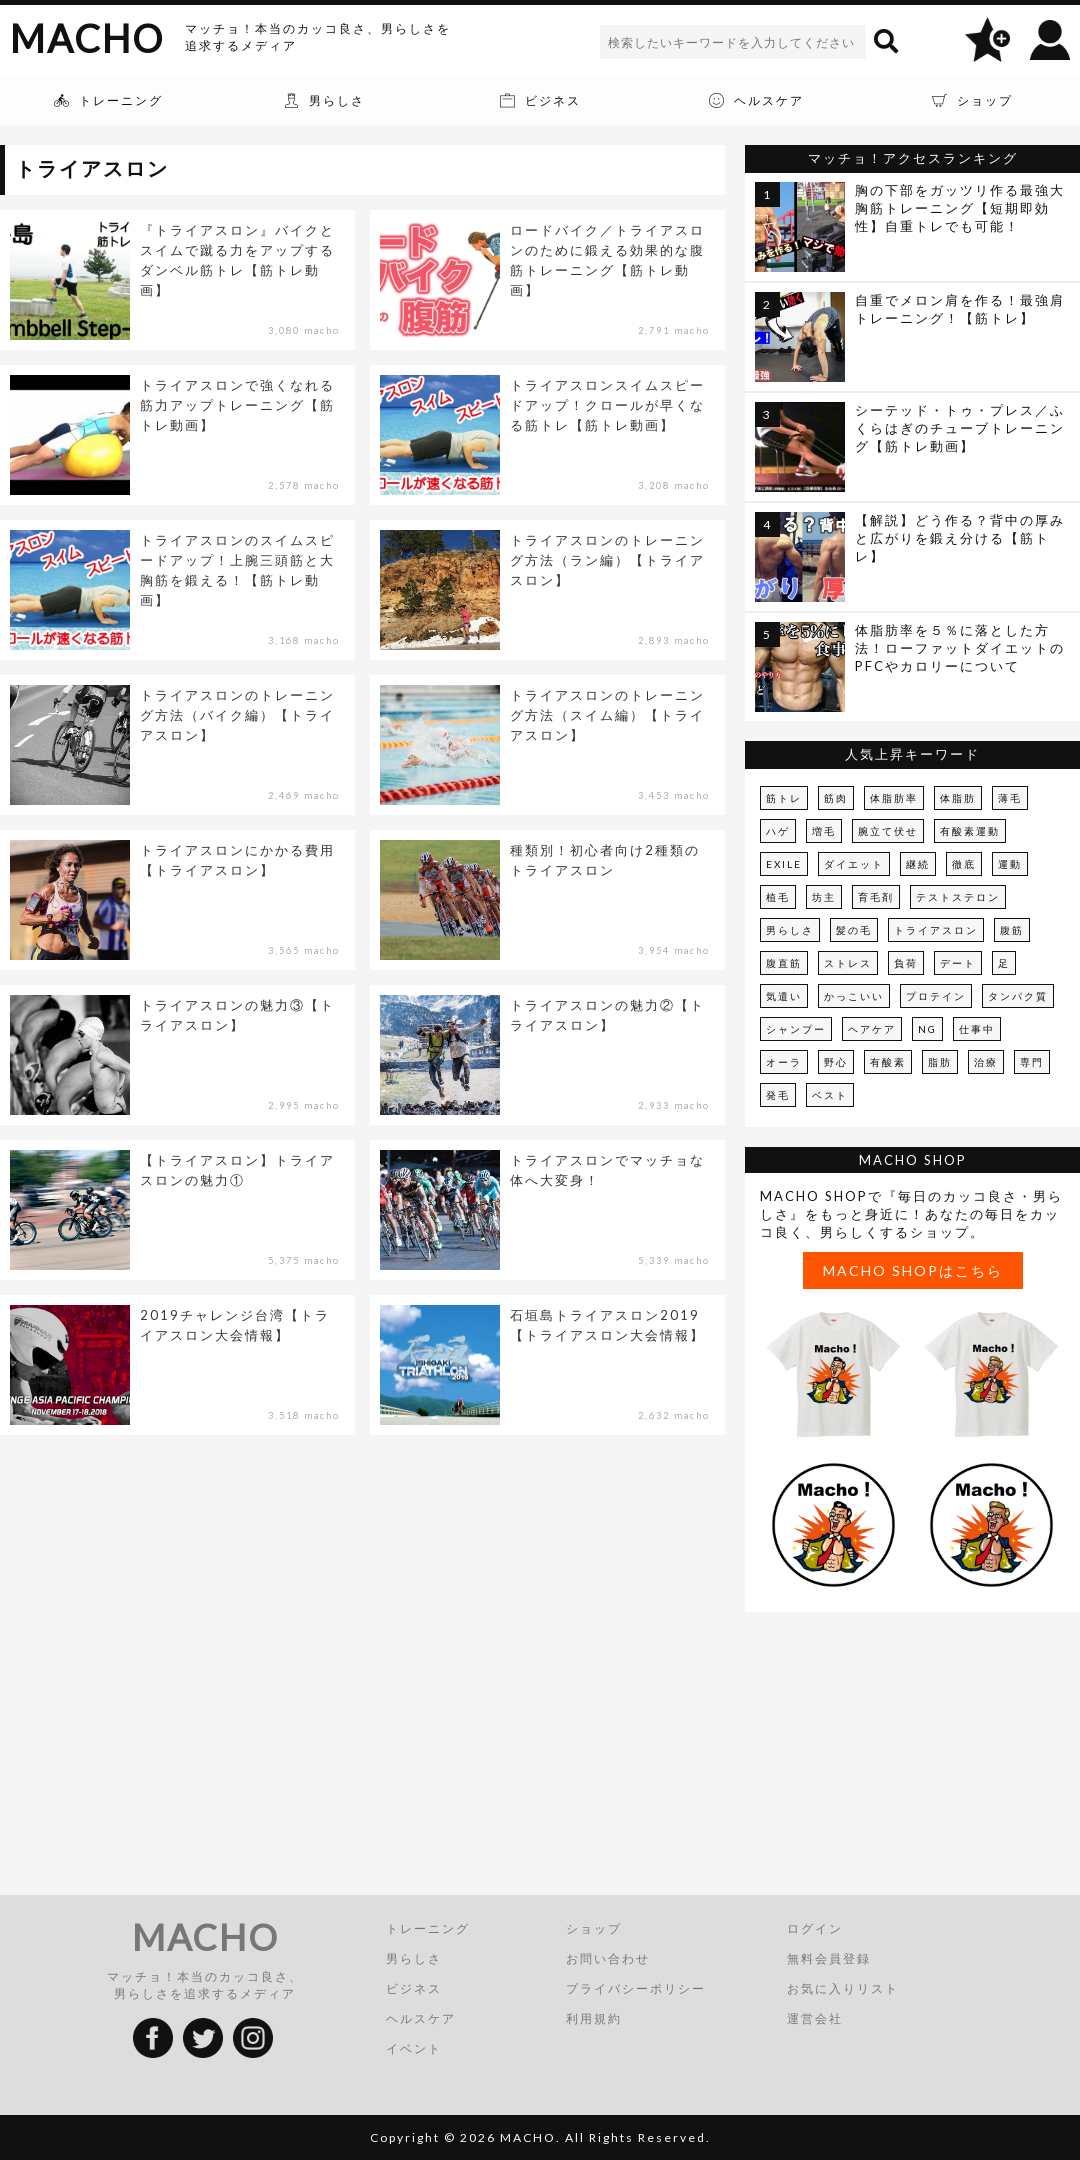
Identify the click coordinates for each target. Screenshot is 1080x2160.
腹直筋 (784, 963)
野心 (836, 1062)
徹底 (964, 864)
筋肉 (836, 798)
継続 (918, 864)
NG (927, 1029)
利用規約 (594, 2018)
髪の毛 (854, 930)
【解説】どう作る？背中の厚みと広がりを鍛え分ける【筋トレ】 (960, 538)
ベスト (830, 1095)
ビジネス (414, 1988)
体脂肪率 (894, 798)
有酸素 (888, 1062)
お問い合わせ (608, 1958)
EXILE (784, 864)
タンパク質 (1018, 996)
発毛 (778, 1095)
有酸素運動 (970, 831)
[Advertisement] (912, 1757)
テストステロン (958, 897)
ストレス (848, 963)
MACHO (87, 38)
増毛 (824, 831)
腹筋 (1012, 930)
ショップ (594, 1928)
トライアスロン (936, 930)
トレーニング (428, 1928)
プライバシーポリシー (636, 1988)
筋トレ (784, 798)
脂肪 (940, 1062)
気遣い (784, 996)
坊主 (824, 897)
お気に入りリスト (843, 1988)
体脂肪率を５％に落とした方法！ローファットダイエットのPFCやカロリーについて (960, 648)
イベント (414, 2048)
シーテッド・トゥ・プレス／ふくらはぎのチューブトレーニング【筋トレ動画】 (960, 428)
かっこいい (854, 996)
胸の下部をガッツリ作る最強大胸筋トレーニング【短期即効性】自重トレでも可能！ (960, 208)
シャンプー (796, 1029)
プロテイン (936, 996)
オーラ (784, 1062)
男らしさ (790, 930)
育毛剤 (876, 897)
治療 (986, 1062)
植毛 (778, 897)
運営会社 (815, 2018)
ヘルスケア (421, 2018)
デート (958, 963)
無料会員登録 (829, 1958)
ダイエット (854, 864)
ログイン (815, 1928)
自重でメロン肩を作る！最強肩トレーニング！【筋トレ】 (960, 309)
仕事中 (977, 1029)
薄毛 (1010, 798)
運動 (1010, 864)
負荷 (906, 963)
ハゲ (778, 831)
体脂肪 (958, 798)
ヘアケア (872, 1029)
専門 (1032, 1062)
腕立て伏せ (888, 831)
